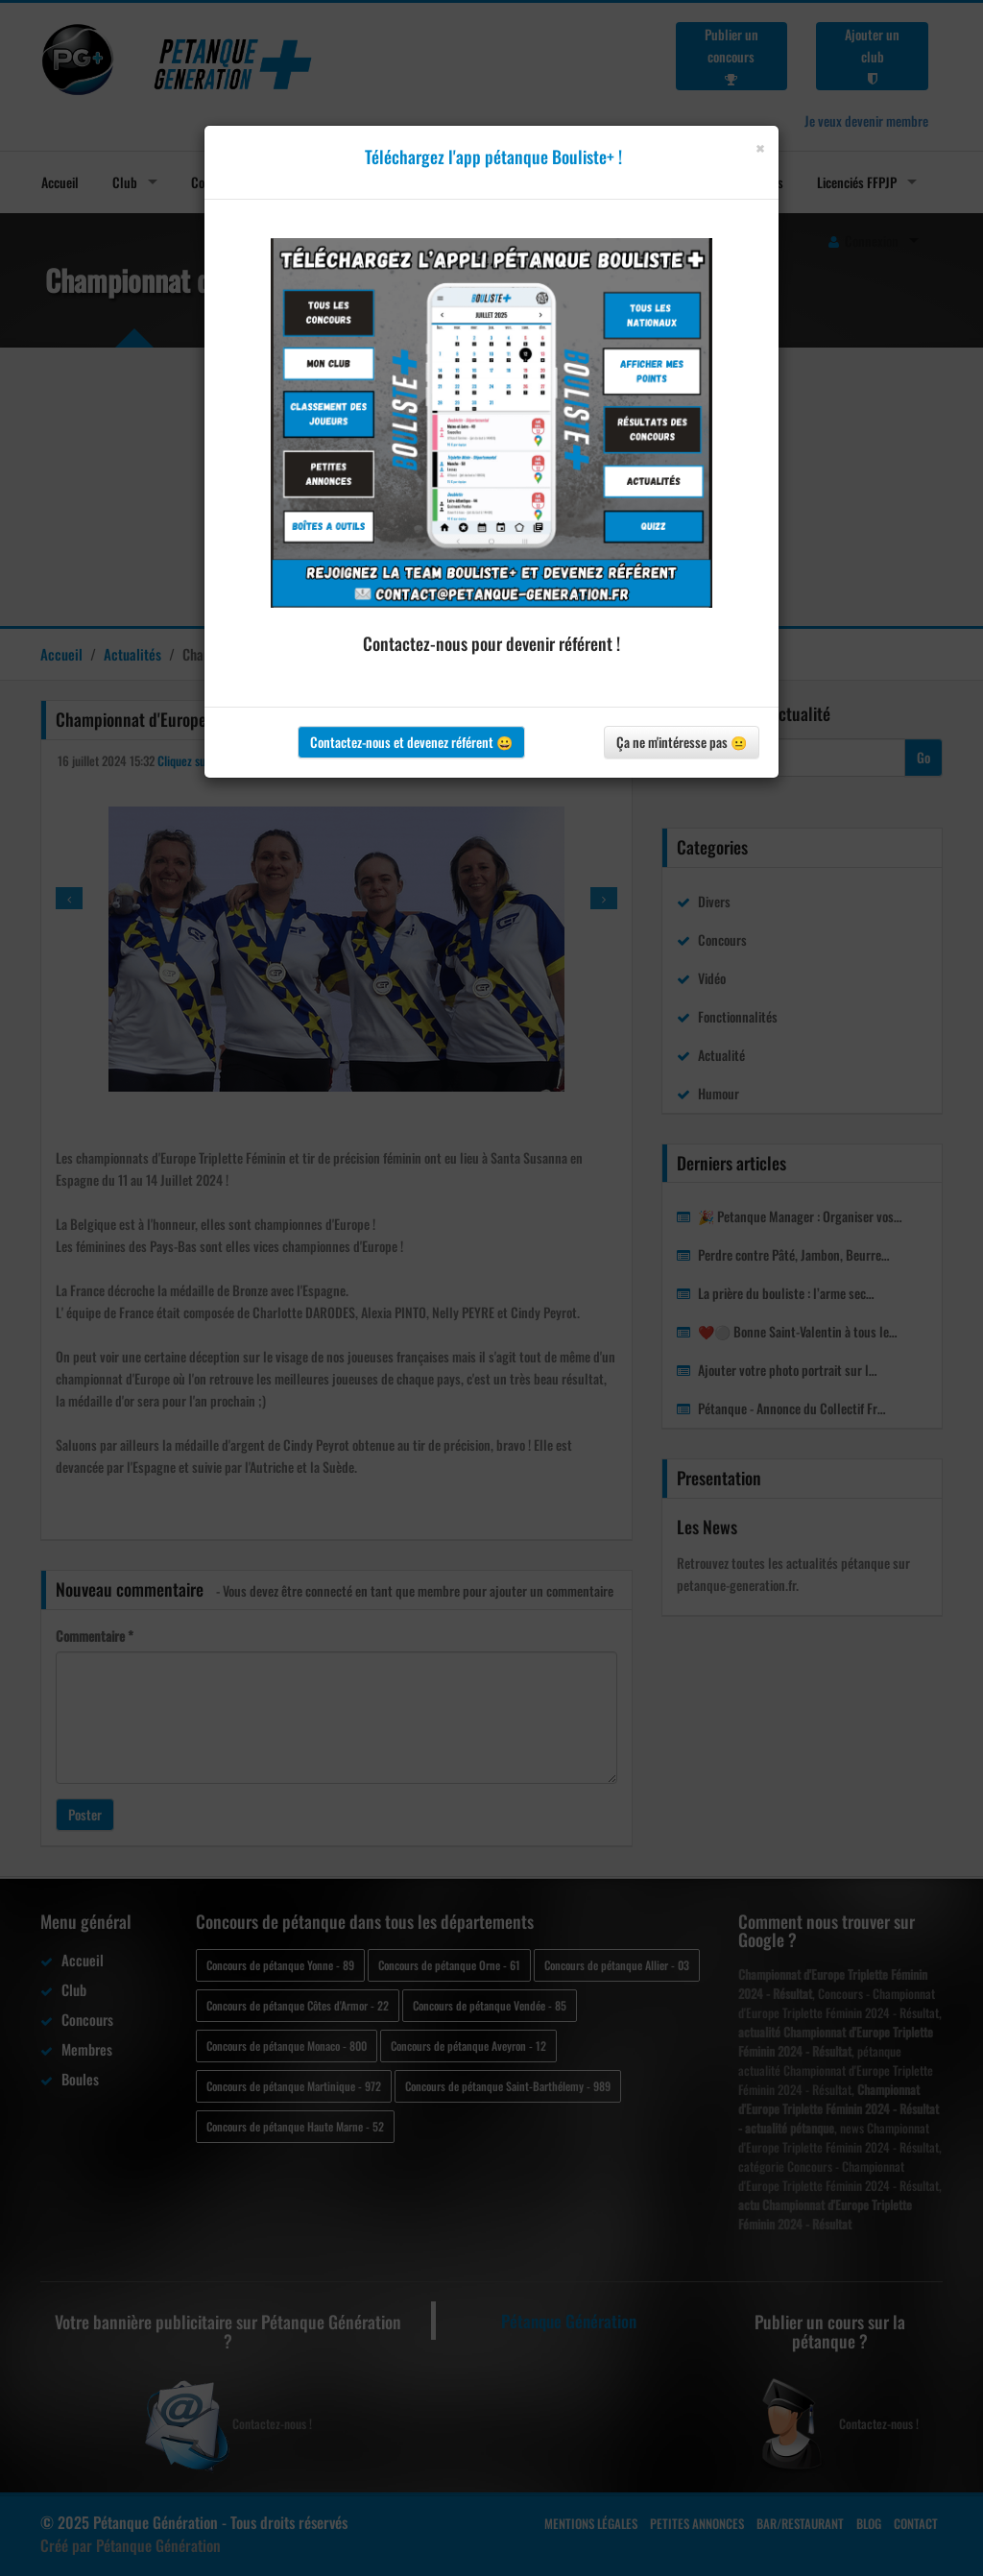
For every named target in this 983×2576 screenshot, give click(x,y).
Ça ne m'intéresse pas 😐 (681, 742)
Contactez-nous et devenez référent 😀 (411, 742)
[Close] (759, 148)
